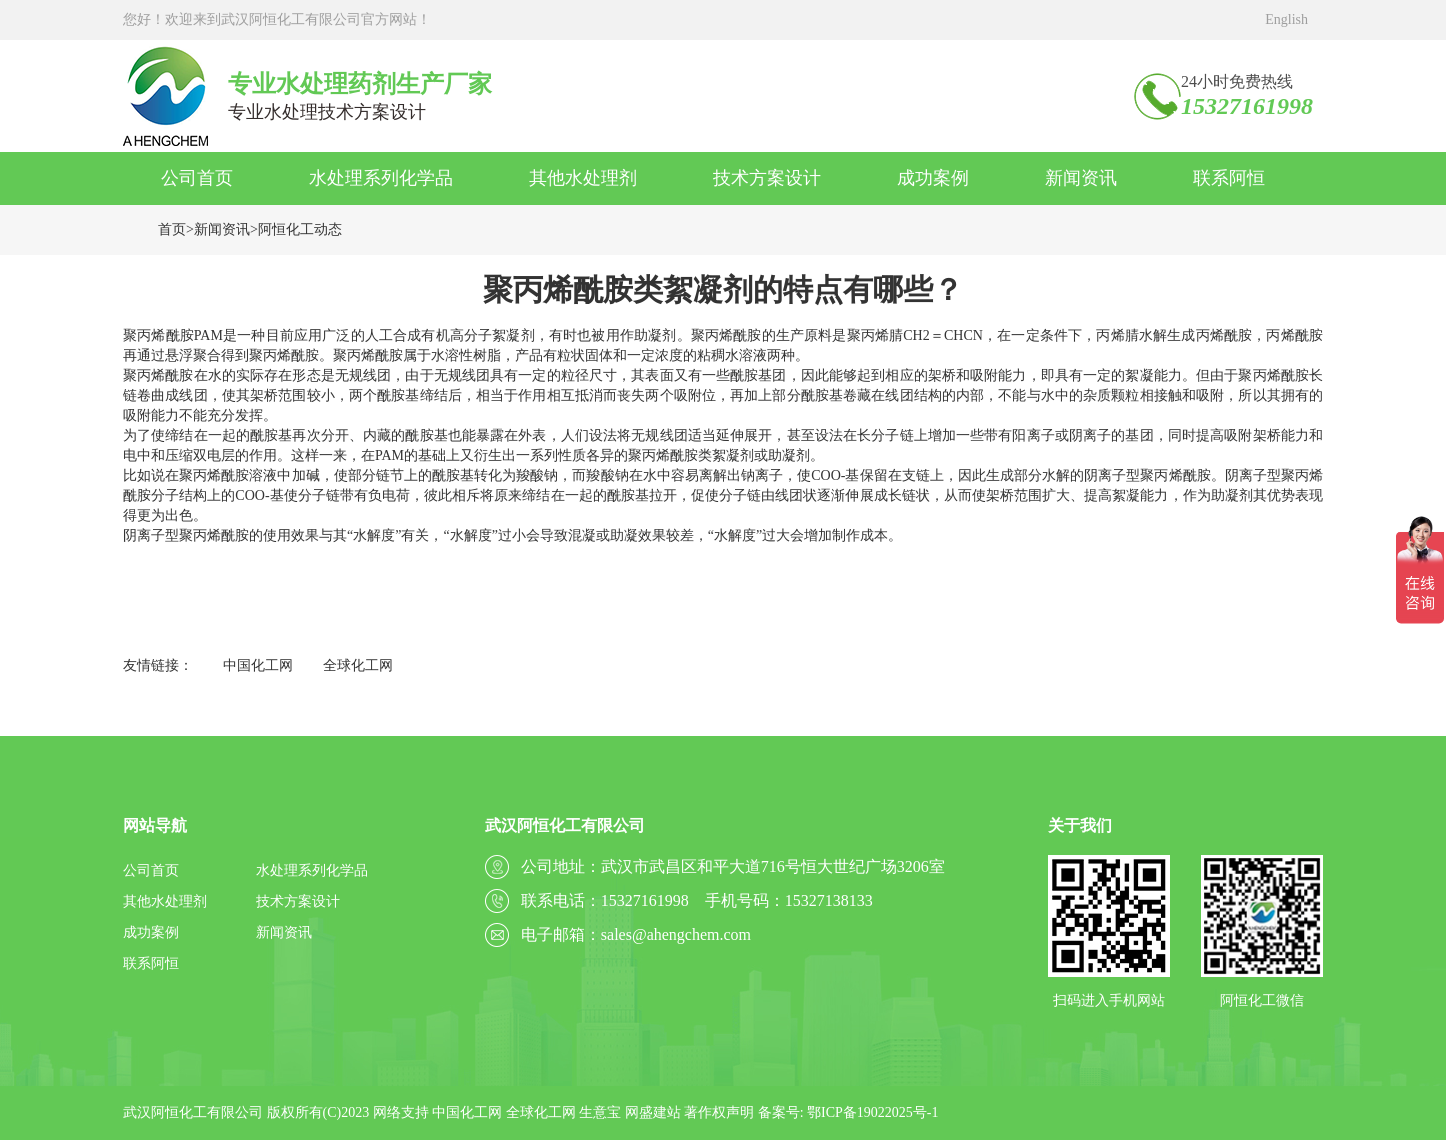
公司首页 (197, 178)
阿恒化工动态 (300, 229)
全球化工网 (358, 665)
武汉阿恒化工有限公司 (193, 1112)
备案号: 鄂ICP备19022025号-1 (848, 1112)
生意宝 (600, 1112)
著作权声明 (719, 1112)
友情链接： (158, 665)
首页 (172, 229)
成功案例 (933, 178)
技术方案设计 (767, 178)
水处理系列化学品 (381, 178)
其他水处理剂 (583, 178)
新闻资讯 (1081, 178)
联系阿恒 (1229, 178)
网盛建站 (653, 1112)
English (1286, 19)
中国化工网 (258, 665)
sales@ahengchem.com (676, 934)
